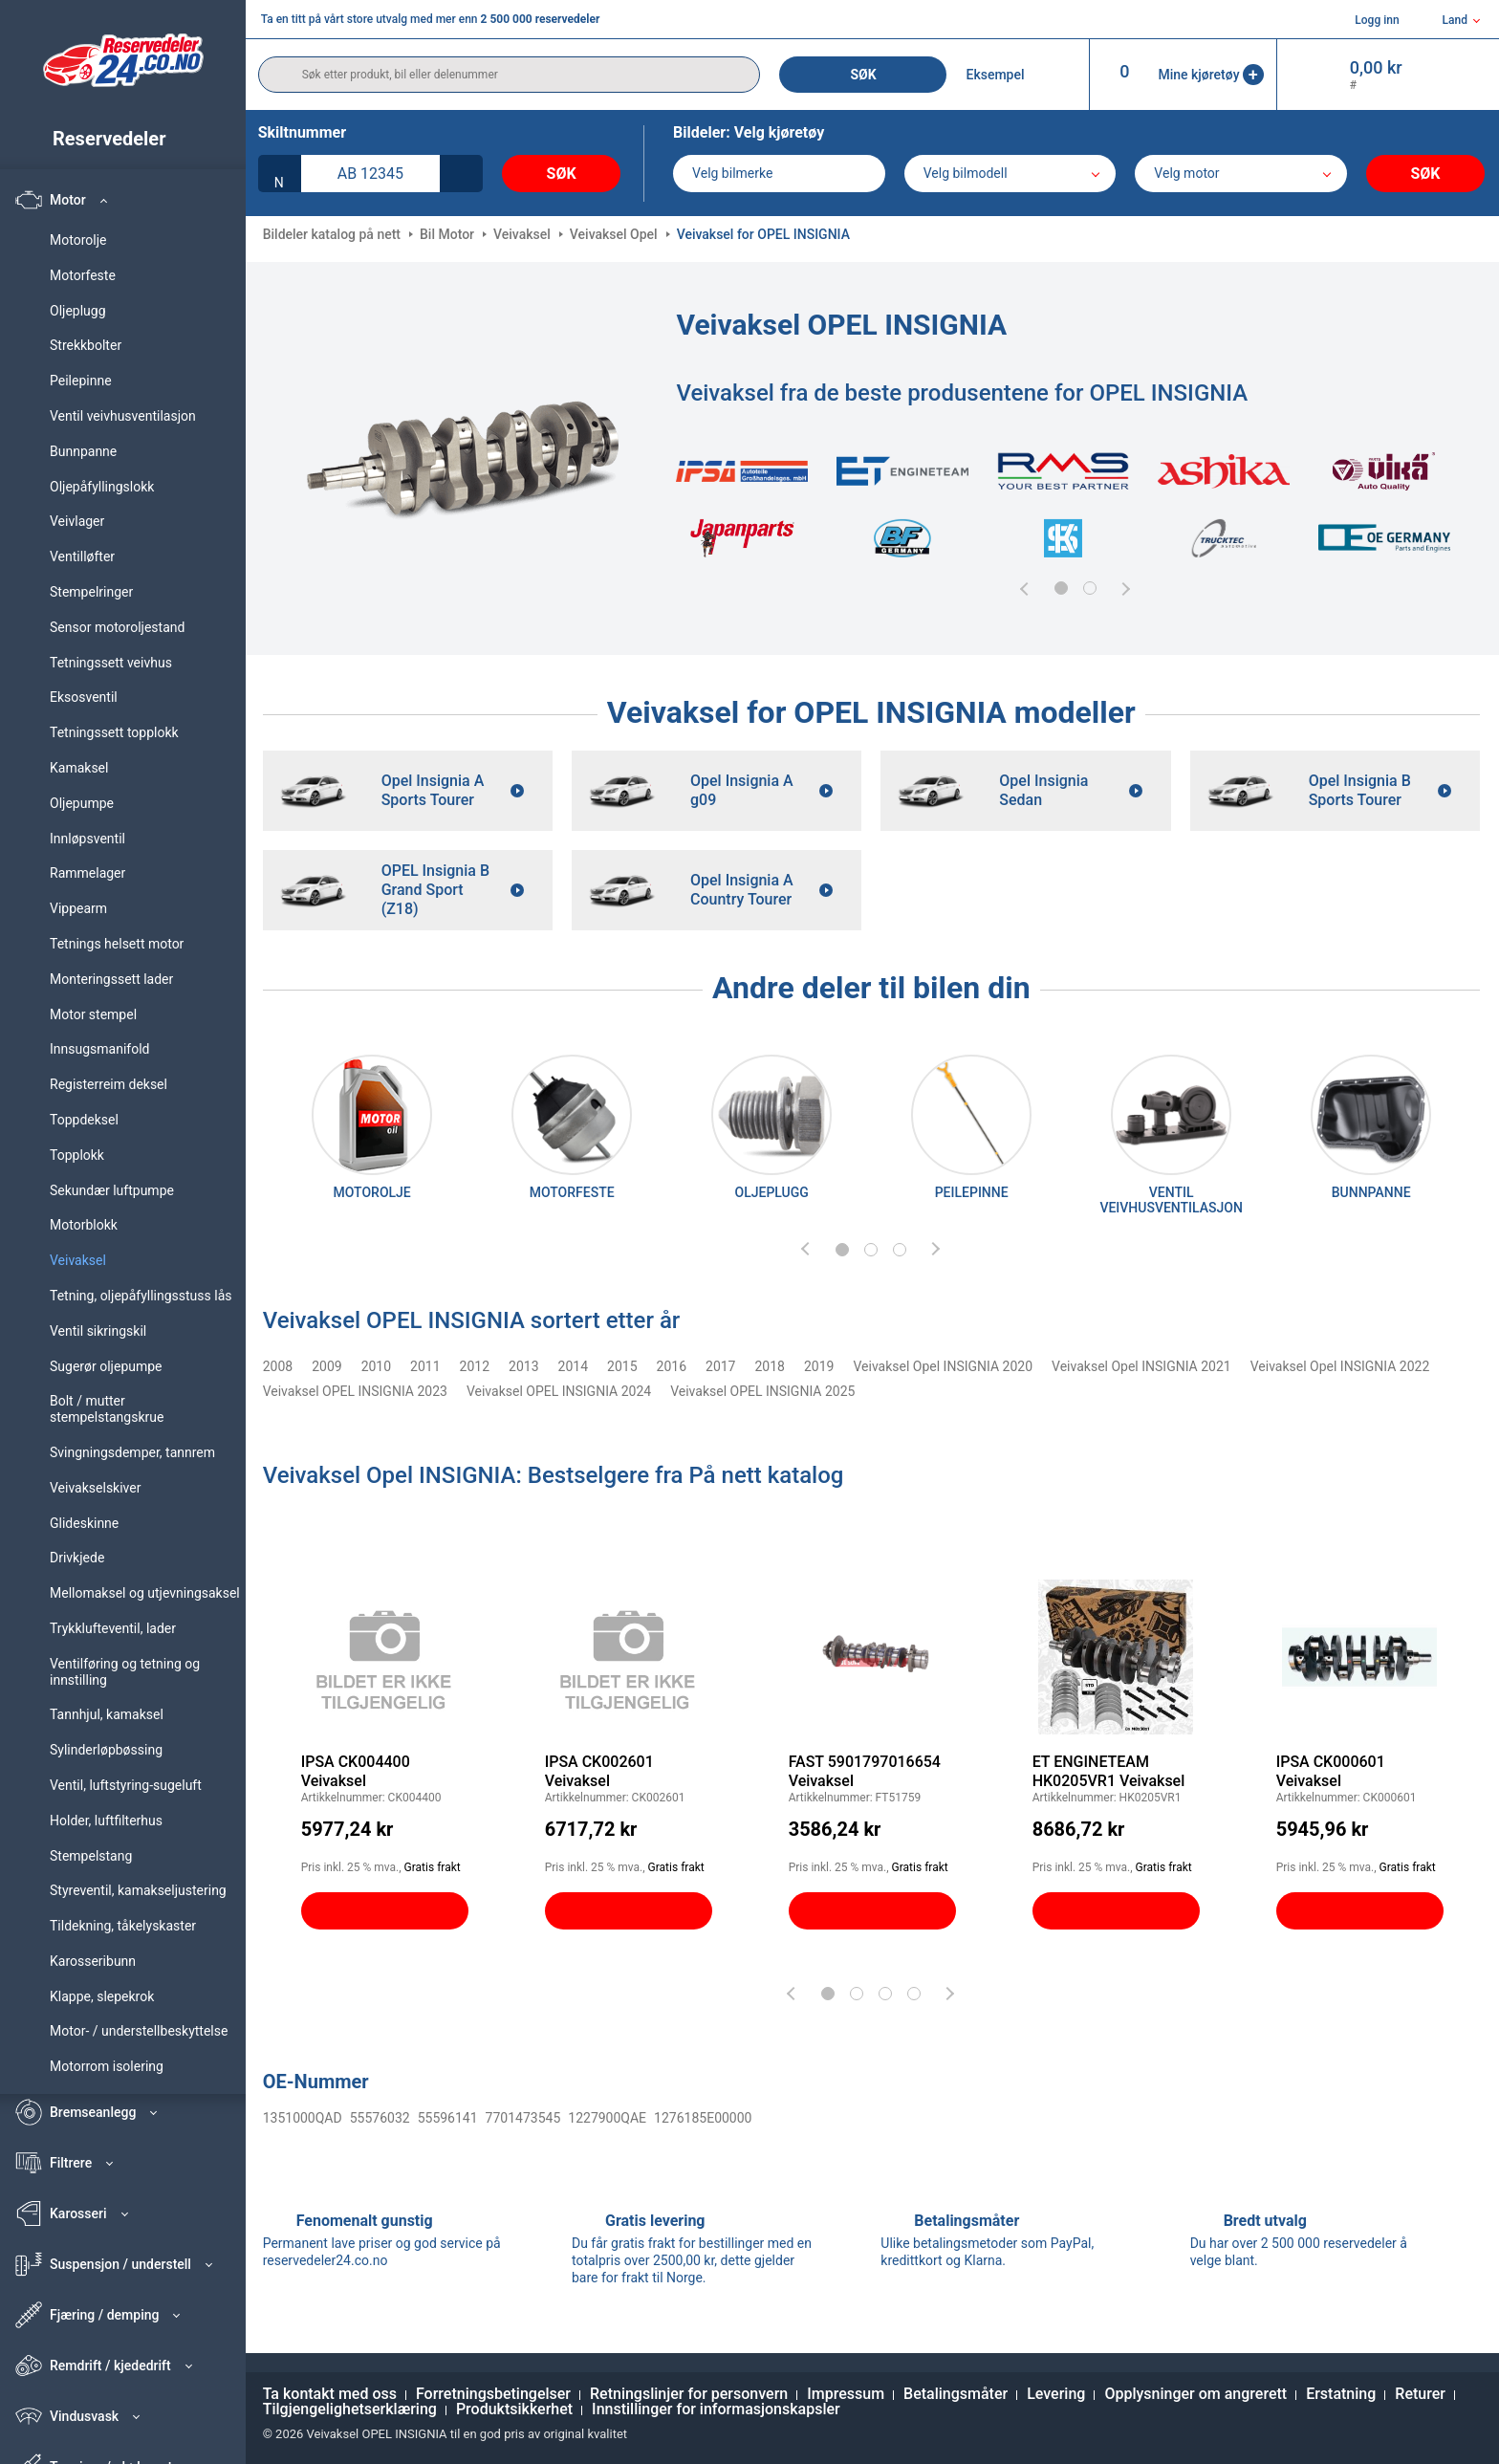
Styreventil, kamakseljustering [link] (138, 1890)
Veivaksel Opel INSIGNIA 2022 (1340, 1366)
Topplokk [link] (77, 1155)
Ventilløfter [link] (82, 556)
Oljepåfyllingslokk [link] (102, 486)
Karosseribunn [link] (93, 1961)
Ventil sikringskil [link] (98, 1331)
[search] (509, 74)
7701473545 (523, 2118)
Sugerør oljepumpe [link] (106, 1366)
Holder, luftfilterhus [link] (106, 1820)
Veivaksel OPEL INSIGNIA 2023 (355, 1391)
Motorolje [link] (78, 240)
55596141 (448, 2118)
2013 (523, 1366)
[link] (131, 138)
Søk (863, 74)
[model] (1010, 173)
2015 (622, 1366)
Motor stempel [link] (93, 1014)
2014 (573, 1366)
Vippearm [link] (78, 908)
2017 (720, 1366)
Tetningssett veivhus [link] (111, 662)
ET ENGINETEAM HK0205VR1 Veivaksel (1108, 1771)
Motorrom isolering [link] (106, 2066)
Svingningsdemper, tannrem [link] (132, 1452)
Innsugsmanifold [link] (99, 1049)
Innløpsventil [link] (87, 838)
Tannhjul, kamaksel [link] (106, 1714)
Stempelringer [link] (91, 592)
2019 (819, 1366)
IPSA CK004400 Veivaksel (355, 1771)
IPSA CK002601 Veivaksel (599, 1771)
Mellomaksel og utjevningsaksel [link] (145, 1593)
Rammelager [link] (87, 873)
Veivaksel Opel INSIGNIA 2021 (1141, 1366)
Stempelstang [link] (91, 1856)
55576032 (380, 2118)
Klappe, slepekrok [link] (102, 1996)
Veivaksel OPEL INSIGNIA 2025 (762, 1391)
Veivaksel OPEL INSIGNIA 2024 (559, 1391)
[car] (1241, 173)
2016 (671, 1366)
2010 (376, 1366)
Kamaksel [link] (79, 767)
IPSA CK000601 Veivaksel (1330, 1771)
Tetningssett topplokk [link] (114, 732)
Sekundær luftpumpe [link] (112, 1190)
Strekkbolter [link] (85, 345)
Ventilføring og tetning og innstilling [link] (125, 1672)
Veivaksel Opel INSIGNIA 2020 (942, 1366)
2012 (474, 1366)
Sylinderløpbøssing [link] (106, 1749)
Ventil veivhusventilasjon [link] (123, 416)
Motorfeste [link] (83, 275)
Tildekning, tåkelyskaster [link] (123, 1925)
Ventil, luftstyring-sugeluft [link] (126, 1785)
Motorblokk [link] (84, 1224)
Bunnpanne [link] (83, 451)
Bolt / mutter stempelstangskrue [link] (106, 1409)
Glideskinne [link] (84, 1523)
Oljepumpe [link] (82, 803)
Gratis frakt (432, 1867)
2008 (278, 1366)
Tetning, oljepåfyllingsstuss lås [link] (141, 1295)
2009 (326, 1366)
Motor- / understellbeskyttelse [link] (139, 2031)
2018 (770, 1366)
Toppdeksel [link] (84, 1119)
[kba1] (370, 173)
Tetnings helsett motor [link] (117, 943)
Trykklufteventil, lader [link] (113, 1628)
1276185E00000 (702, 2118)
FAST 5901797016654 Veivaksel (865, 1771)
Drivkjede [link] (77, 1557)
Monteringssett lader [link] (111, 979)
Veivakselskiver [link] (95, 1487)
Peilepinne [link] (81, 380)
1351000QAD (302, 2118)
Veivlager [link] (77, 521)
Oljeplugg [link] (78, 310)
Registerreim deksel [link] (108, 1084)
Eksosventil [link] (84, 697)
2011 (425, 1366)
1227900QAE (607, 2118)
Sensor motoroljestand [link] (117, 627)
